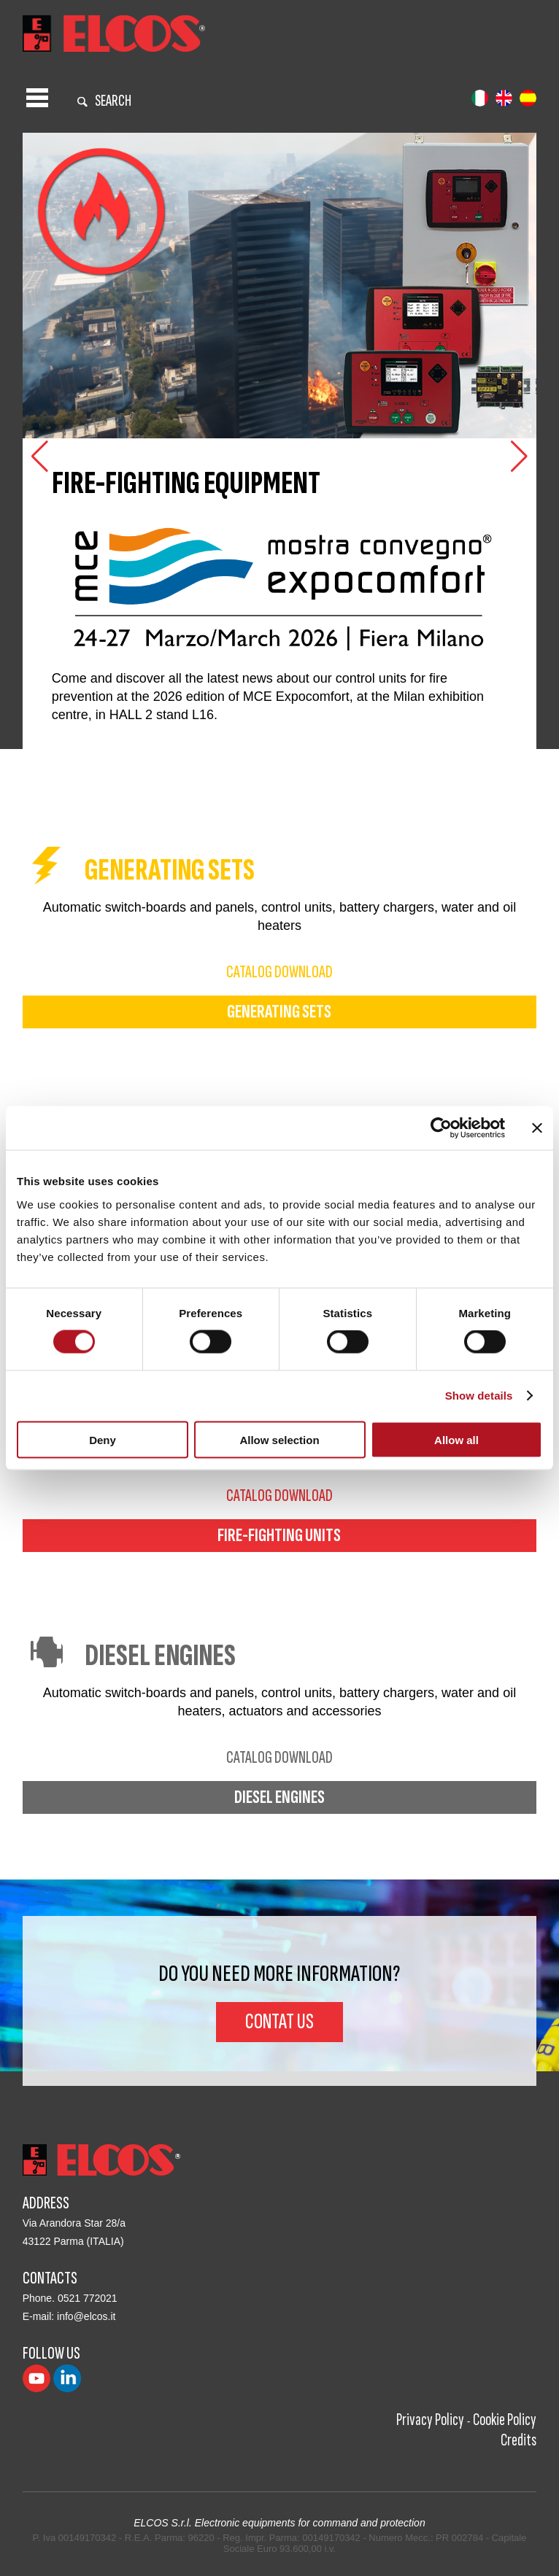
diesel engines (279, 1797)
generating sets (279, 1012)
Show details (479, 1395)
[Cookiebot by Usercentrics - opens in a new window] (441, 1128)
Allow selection (279, 1439)
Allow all (456, 1439)
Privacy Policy (430, 2419)
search (104, 101)
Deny (102, 1439)
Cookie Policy (504, 2419)
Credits (518, 2440)
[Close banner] (537, 1128)
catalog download (279, 971)
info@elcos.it (86, 2316)
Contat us (279, 2022)
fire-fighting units (279, 1535)
